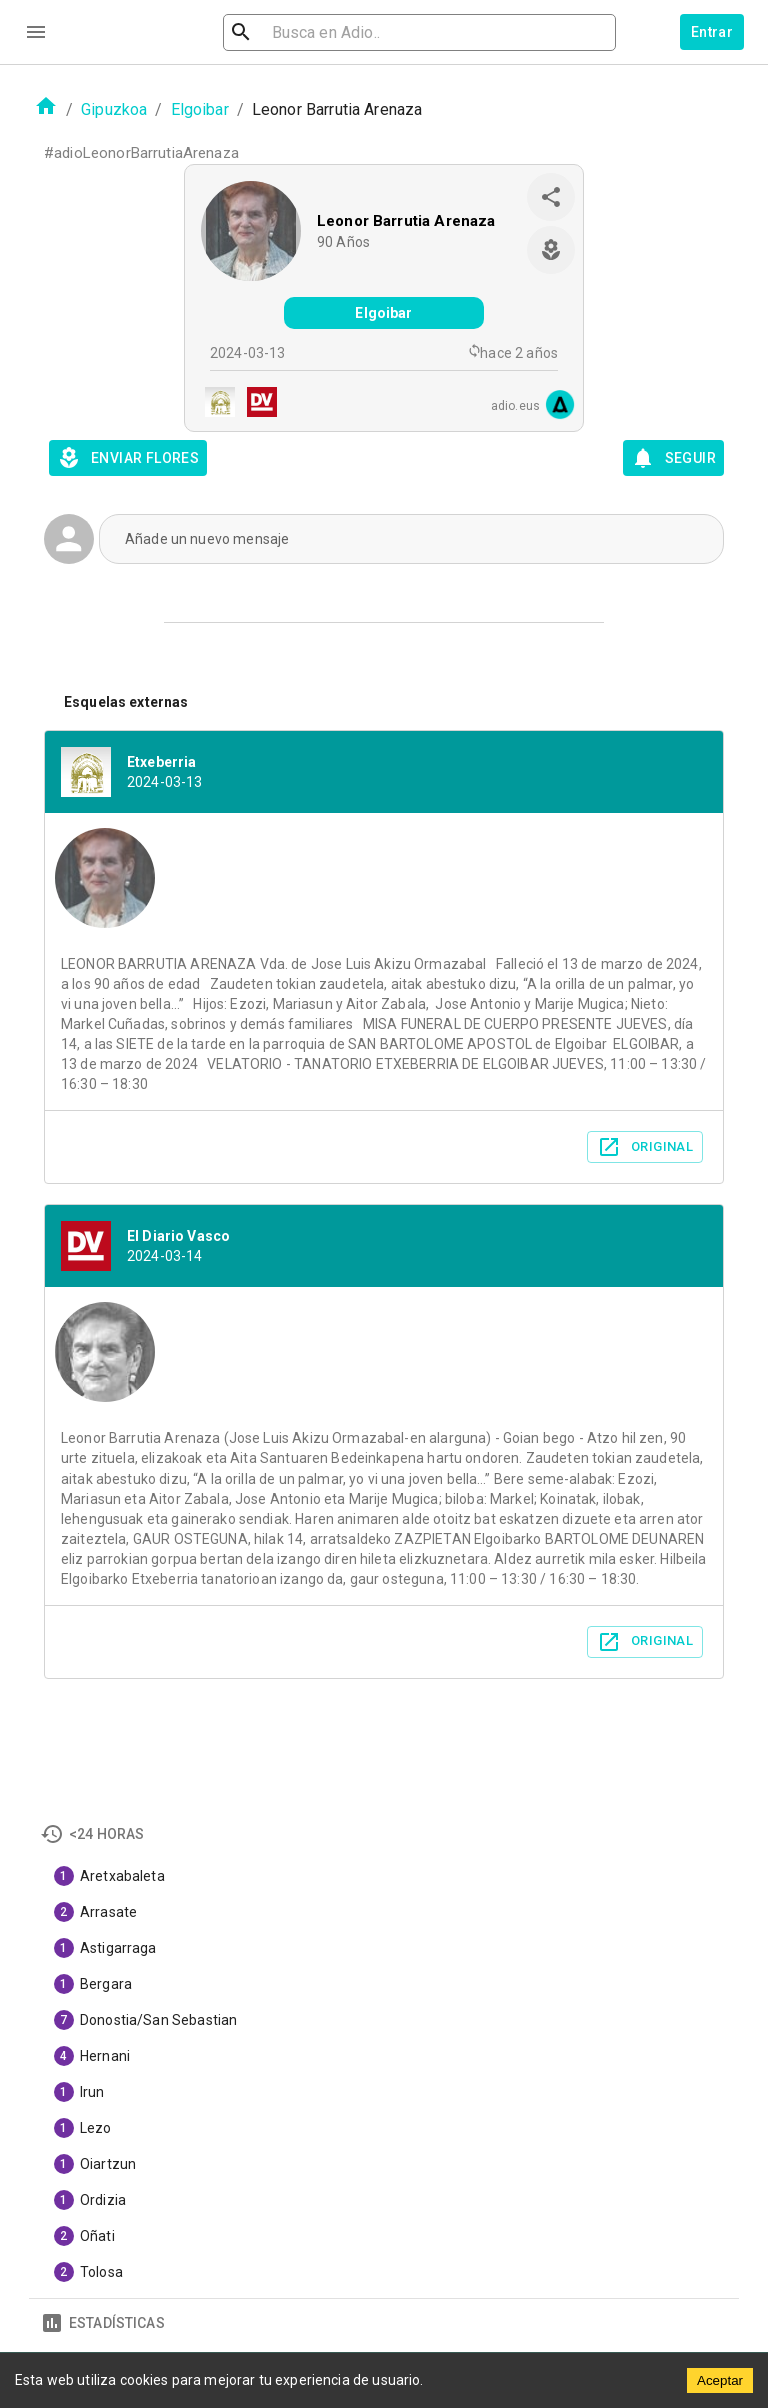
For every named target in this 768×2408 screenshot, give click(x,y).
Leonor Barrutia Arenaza (406, 221)
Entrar (712, 32)
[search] (348, 32)
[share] (551, 197)
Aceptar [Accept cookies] (720, 2380)
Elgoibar (200, 109)
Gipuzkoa (114, 109)
